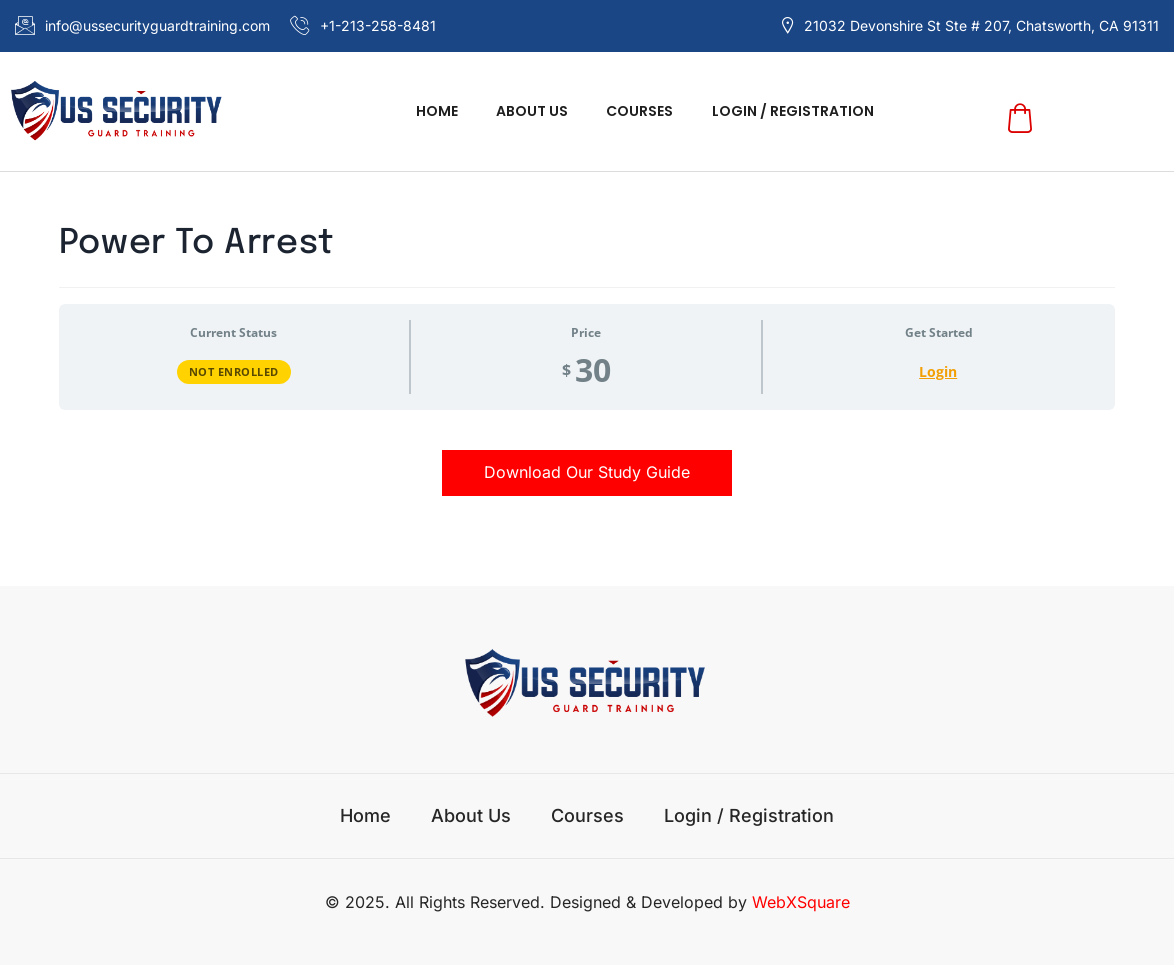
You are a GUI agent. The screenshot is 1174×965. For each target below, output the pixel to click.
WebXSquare (801, 902)
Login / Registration (780, 111)
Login (938, 371)
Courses (635, 111)
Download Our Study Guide (587, 472)
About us (536, 111)
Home (449, 111)
